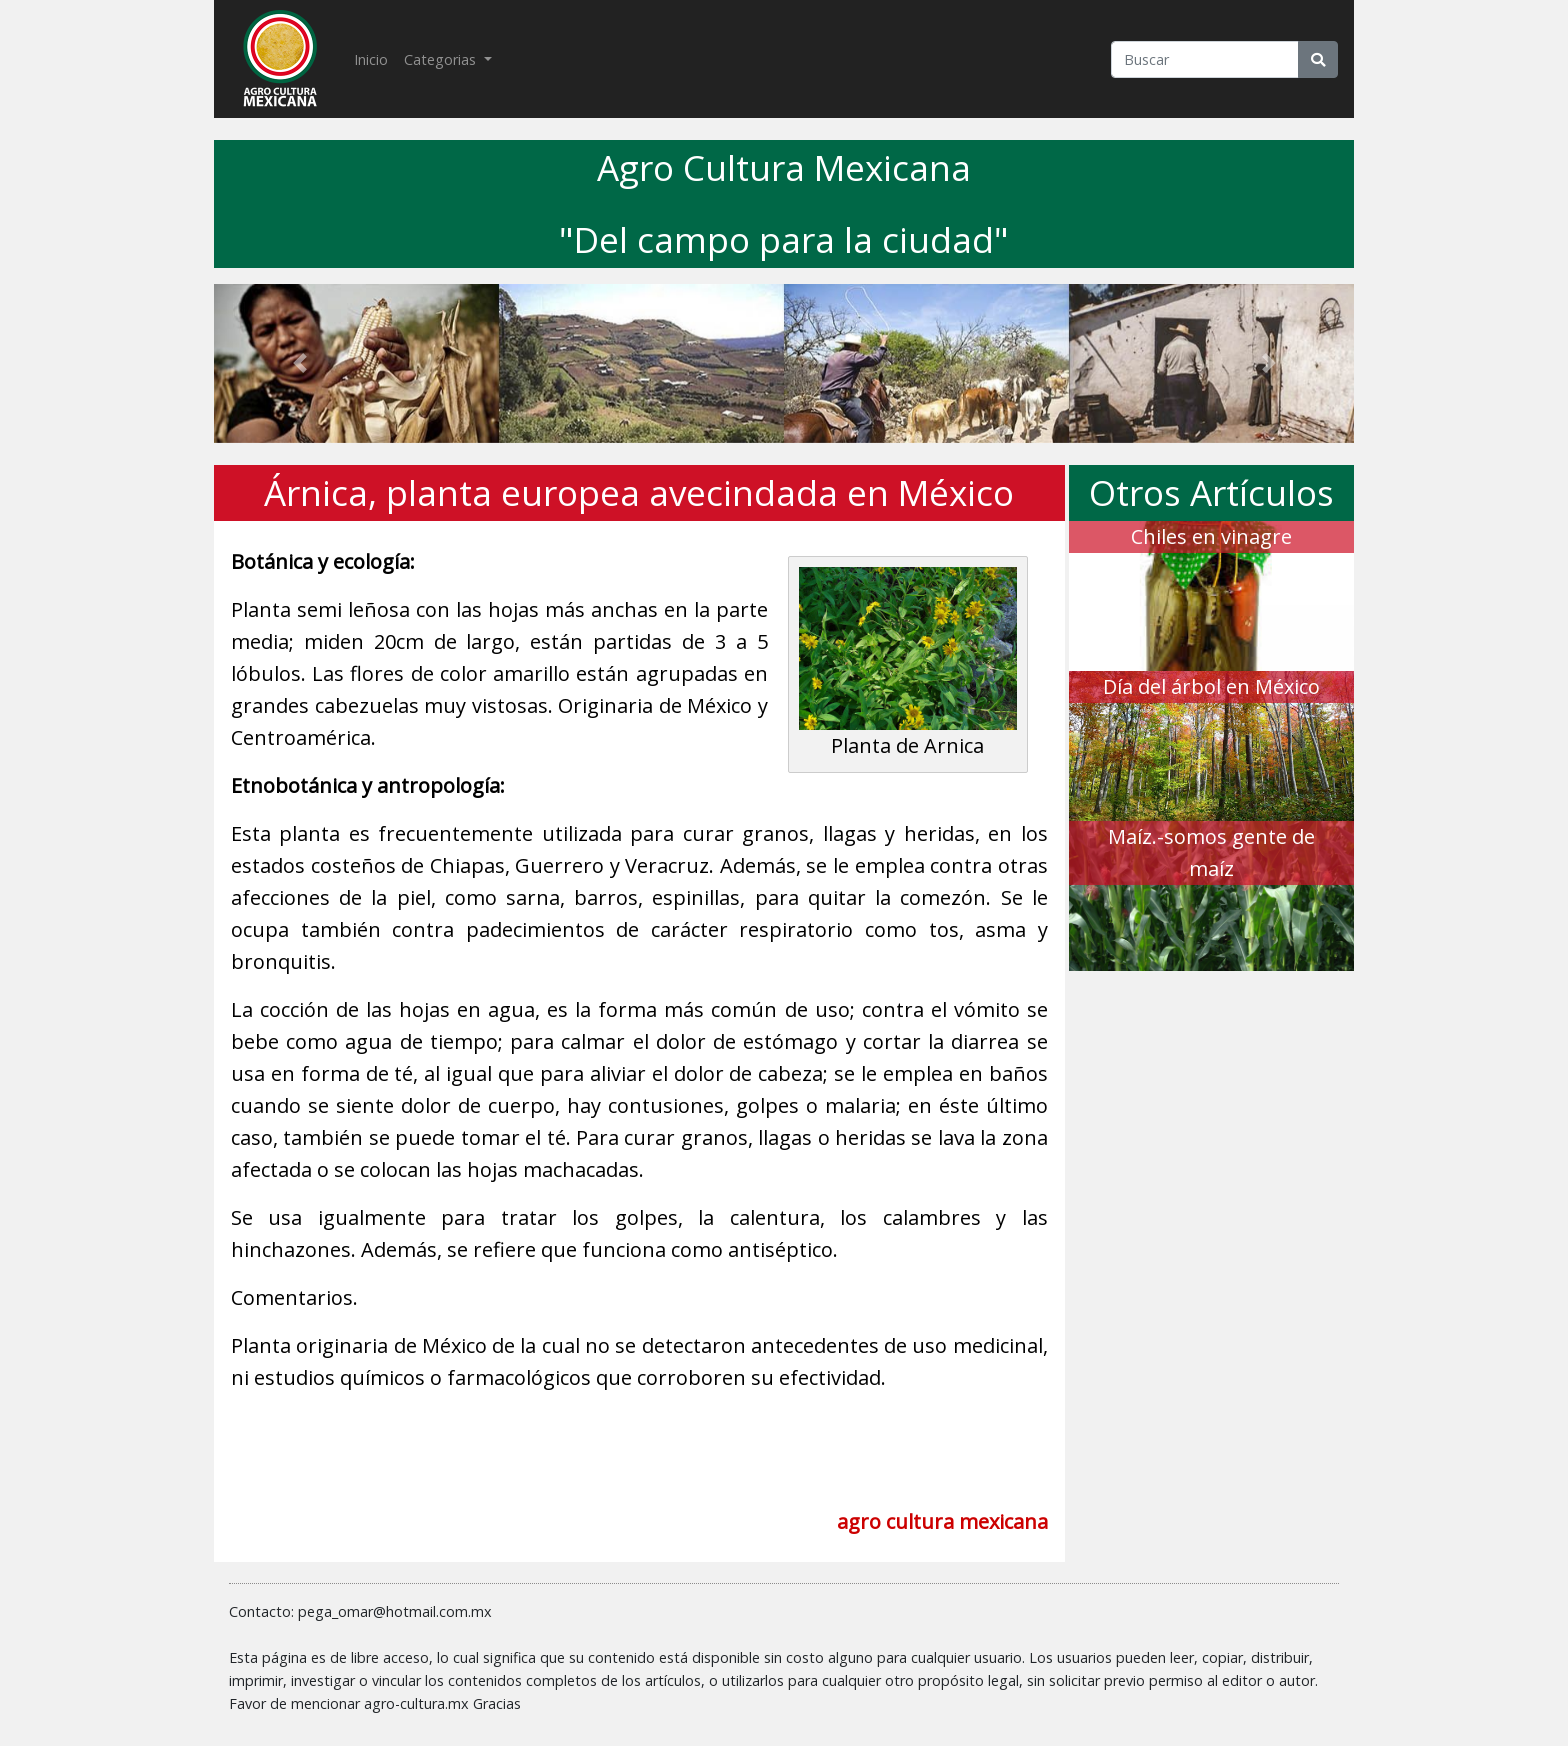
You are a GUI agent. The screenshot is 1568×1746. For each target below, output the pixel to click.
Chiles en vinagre (1211, 536)
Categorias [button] (442, 59)
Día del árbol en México (1211, 686)
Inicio (375, 58)
